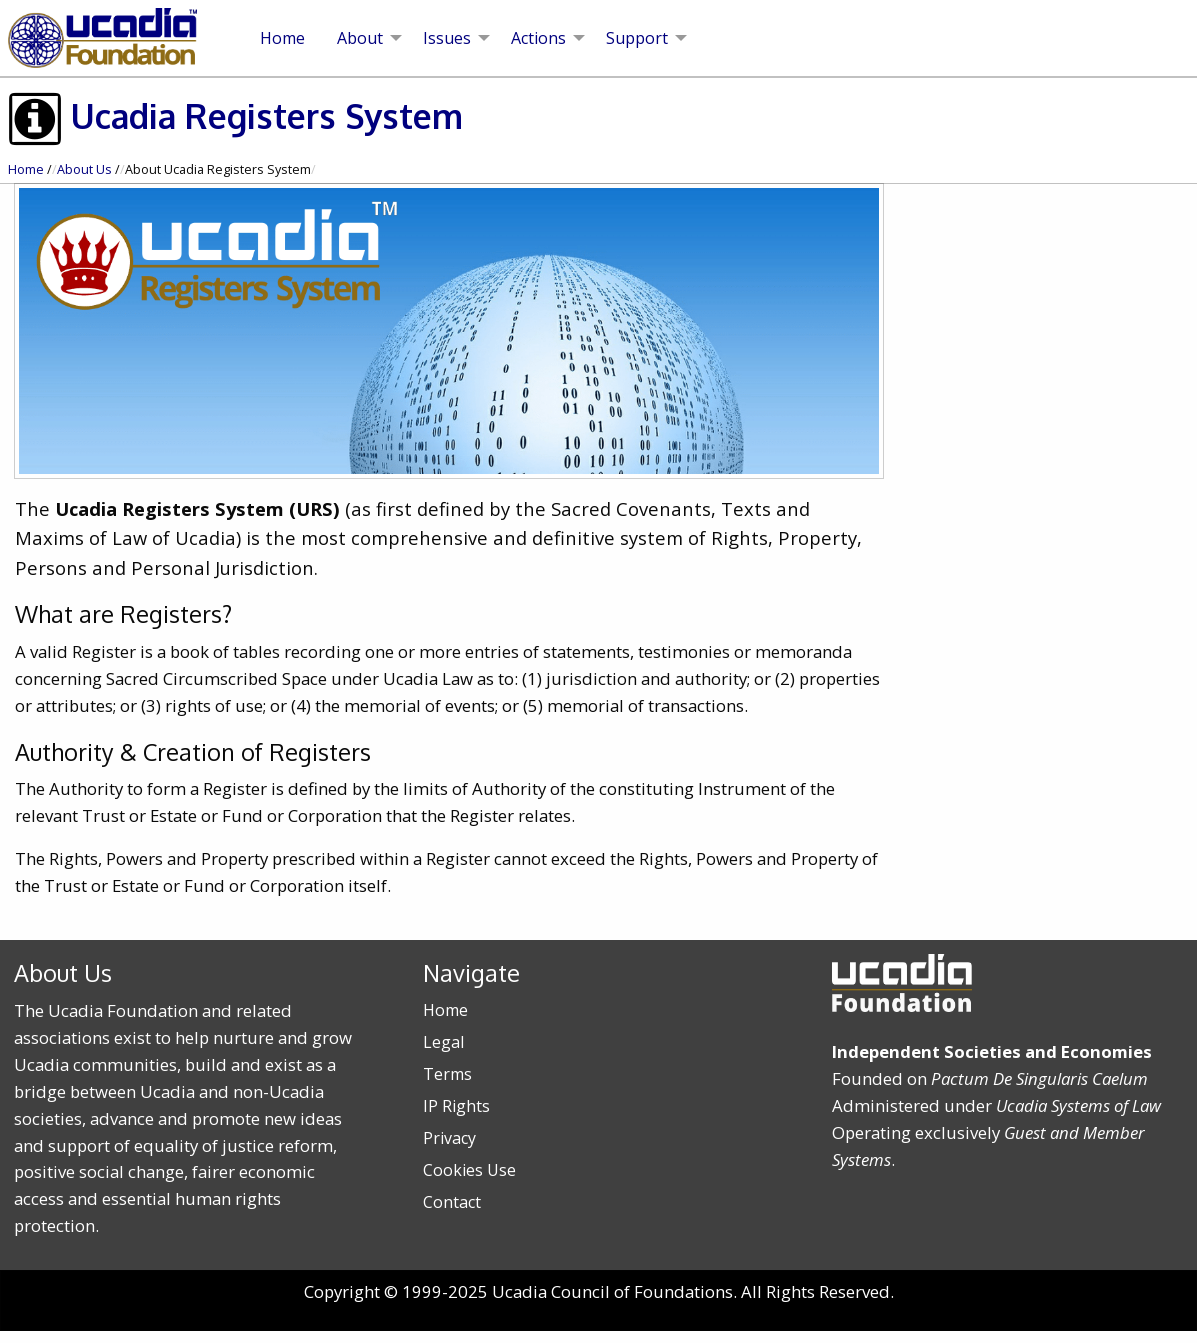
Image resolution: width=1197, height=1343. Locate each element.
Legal (443, 1042)
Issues (447, 38)
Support (637, 38)
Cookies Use (469, 1170)
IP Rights (456, 1106)
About (360, 38)
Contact (452, 1202)
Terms (447, 1074)
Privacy (449, 1138)
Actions (538, 38)
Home (282, 38)
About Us (84, 169)
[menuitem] (282, 38)
